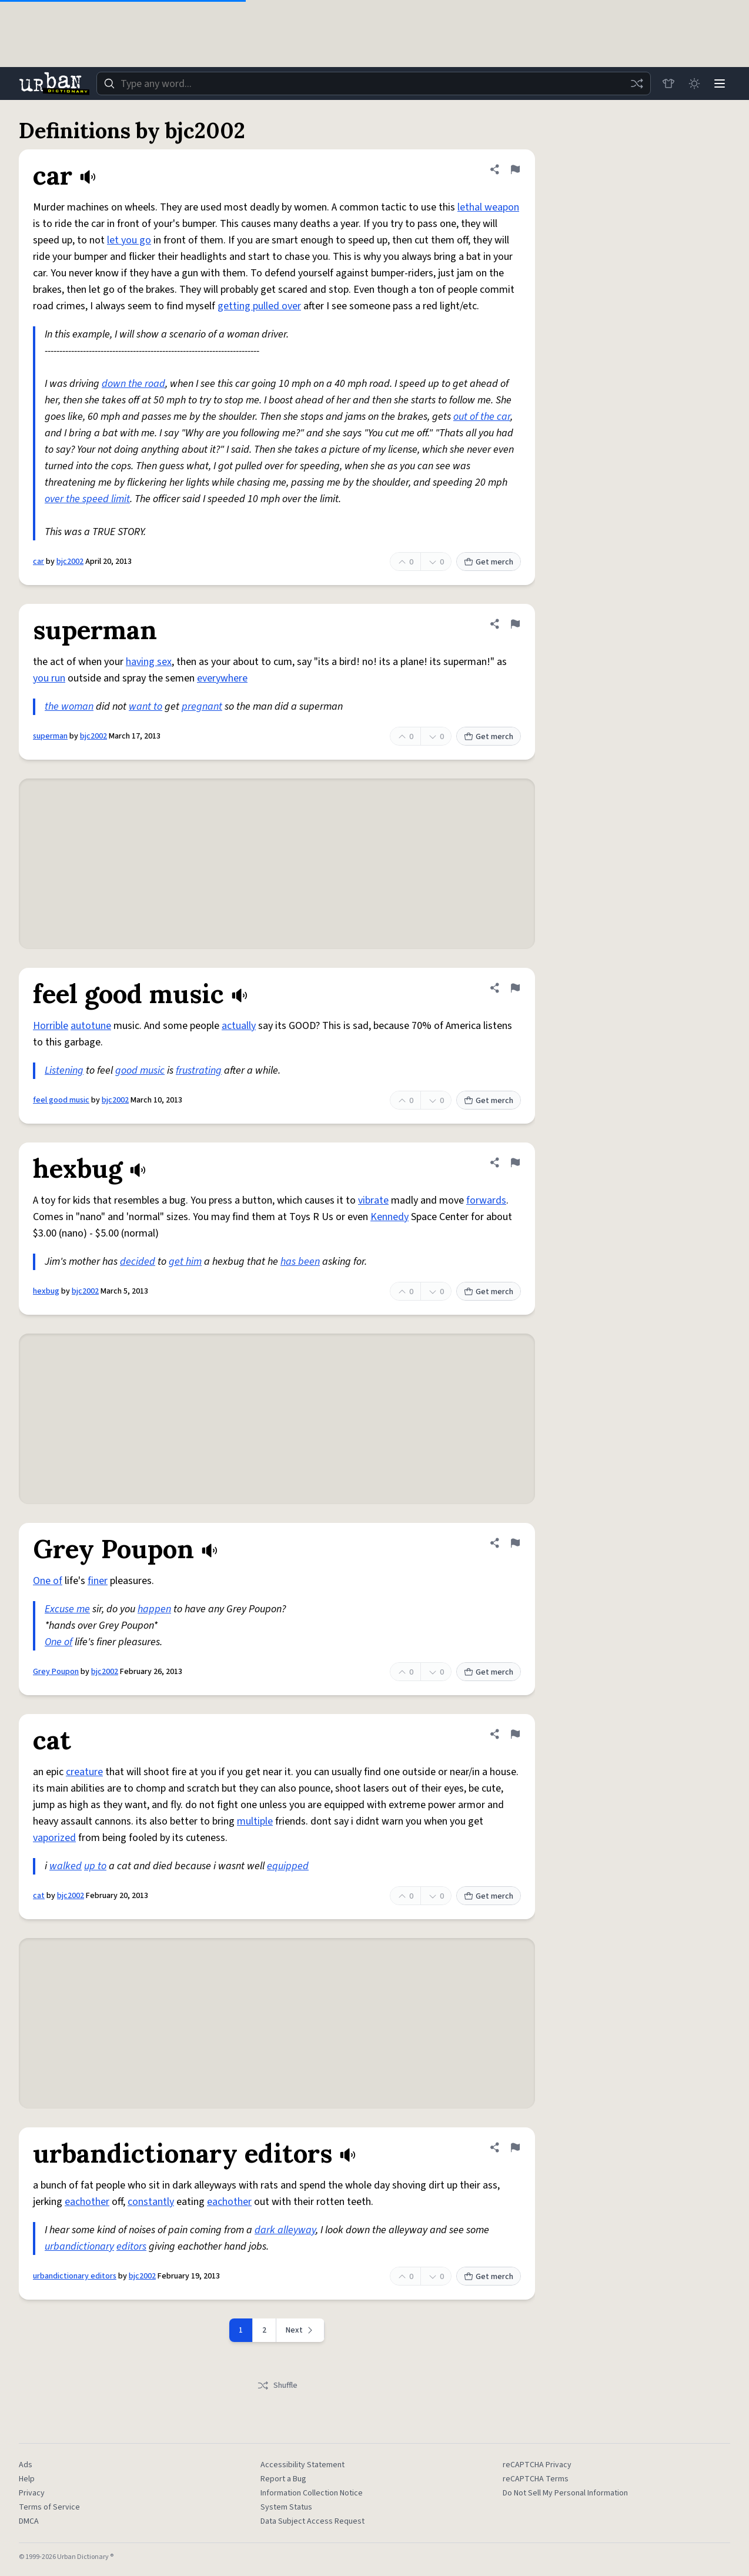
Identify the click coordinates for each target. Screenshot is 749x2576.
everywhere (222, 678)
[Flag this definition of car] (515, 169)
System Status (286, 2507)
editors (131, 2246)
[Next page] (300, 2330)
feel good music (61, 1100)
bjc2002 (69, 561)
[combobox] (373, 83)
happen (154, 1609)
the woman (69, 706)
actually (239, 1025)
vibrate (373, 1200)
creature (84, 1772)
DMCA (29, 2521)
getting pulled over (259, 306)
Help (27, 2479)
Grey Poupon (56, 1672)
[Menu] (719, 83)
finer (98, 1580)
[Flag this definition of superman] (515, 623)
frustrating (199, 1070)
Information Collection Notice (311, 2493)
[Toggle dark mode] (693, 83)
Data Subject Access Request (312, 2521)
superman (50, 736)
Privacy (32, 2493)
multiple (255, 1821)
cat (39, 1896)
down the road (133, 383)
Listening (64, 1070)
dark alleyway (285, 2230)
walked (65, 1866)
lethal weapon (488, 207)
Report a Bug (283, 2479)
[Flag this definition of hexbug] (515, 1162)
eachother (87, 2201)
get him (185, 1261)
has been (300, 1261)
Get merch (488, 562)
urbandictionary (79, 2246)
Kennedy (389, 1217)
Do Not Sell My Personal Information (565, 2493)
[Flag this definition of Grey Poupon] (515, 1542)
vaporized (54, 1837)
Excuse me (67, 1609)
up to (95, 1866)
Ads (25, 2465)
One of (47, 1580)
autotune (91, 1025)
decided (137, 1261)
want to (145, 706)
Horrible (50, 1025)
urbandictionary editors (74, 2276)
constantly (151, 2201)
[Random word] (636, 83)
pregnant (202, 706)
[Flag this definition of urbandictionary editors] (515, 2147)
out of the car (481, 416)
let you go (129, 240)
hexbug (46, 1291)
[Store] (667, 83)
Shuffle (277, 2385)
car (38, 561)
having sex (149, 661)
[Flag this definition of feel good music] (515, 987)
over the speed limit (87, 499)
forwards (486, 1200)
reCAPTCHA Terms (536, 2479)
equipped (288, 1866)
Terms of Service (49, 2507)
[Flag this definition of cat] (515, 1734)
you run (49, 678)
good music (140, 1070)
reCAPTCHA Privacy (537, 2465)
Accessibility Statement (302, 2465)
